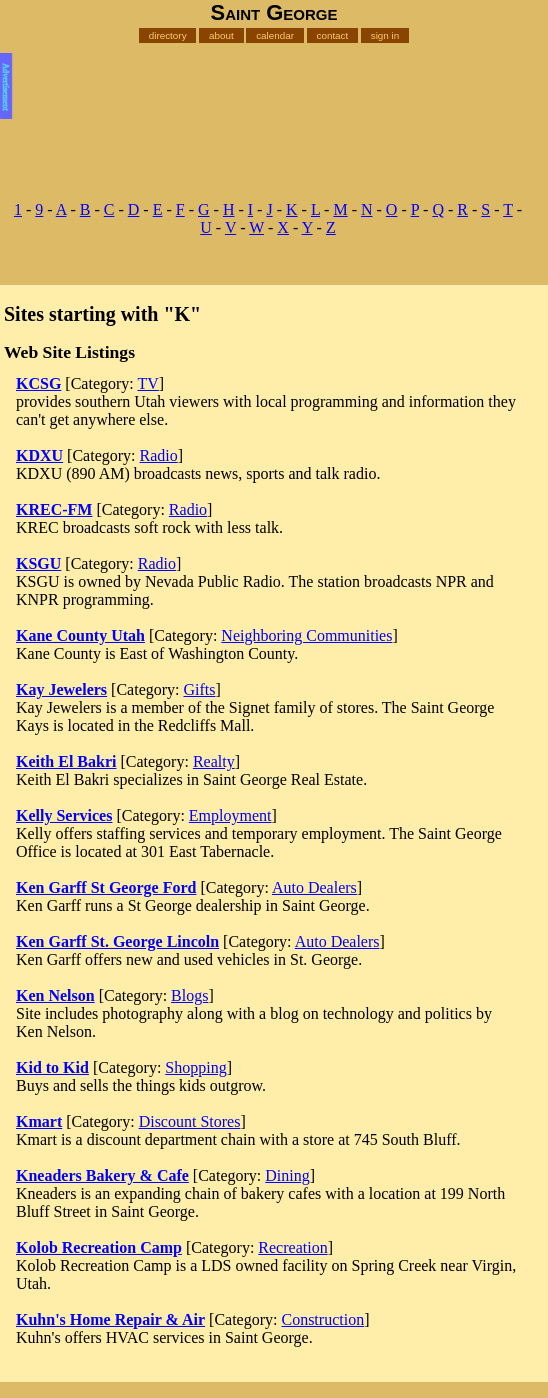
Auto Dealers (314, 887)
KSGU (38, 563)
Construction (322, 1319)
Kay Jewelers (61, 689)
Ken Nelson (55, 995)
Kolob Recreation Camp (99, 1247)
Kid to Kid (52, 1067)
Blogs (189, 995)
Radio (159, 455)
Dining (287, 1175)
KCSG (38, 383)
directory (168, 35)
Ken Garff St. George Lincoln (117, 941)
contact (332, 35)
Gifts (200, 689)
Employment (230, 815)
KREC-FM (54, 509)
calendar (275, 35)
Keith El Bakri (66, 761)
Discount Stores (190, 1121)
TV (147, 383)
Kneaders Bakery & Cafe (102, 1175)
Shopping (195, 1067)
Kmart (39, 1121)
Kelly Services (64, 815)
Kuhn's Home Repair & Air (110, 1319)
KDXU (39, 455)
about (221, 35)
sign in (385, 35)
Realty (214, 761)
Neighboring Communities (306, 635)
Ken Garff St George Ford (106, 887)
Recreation (292, 1247)
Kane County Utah (80, 635)
